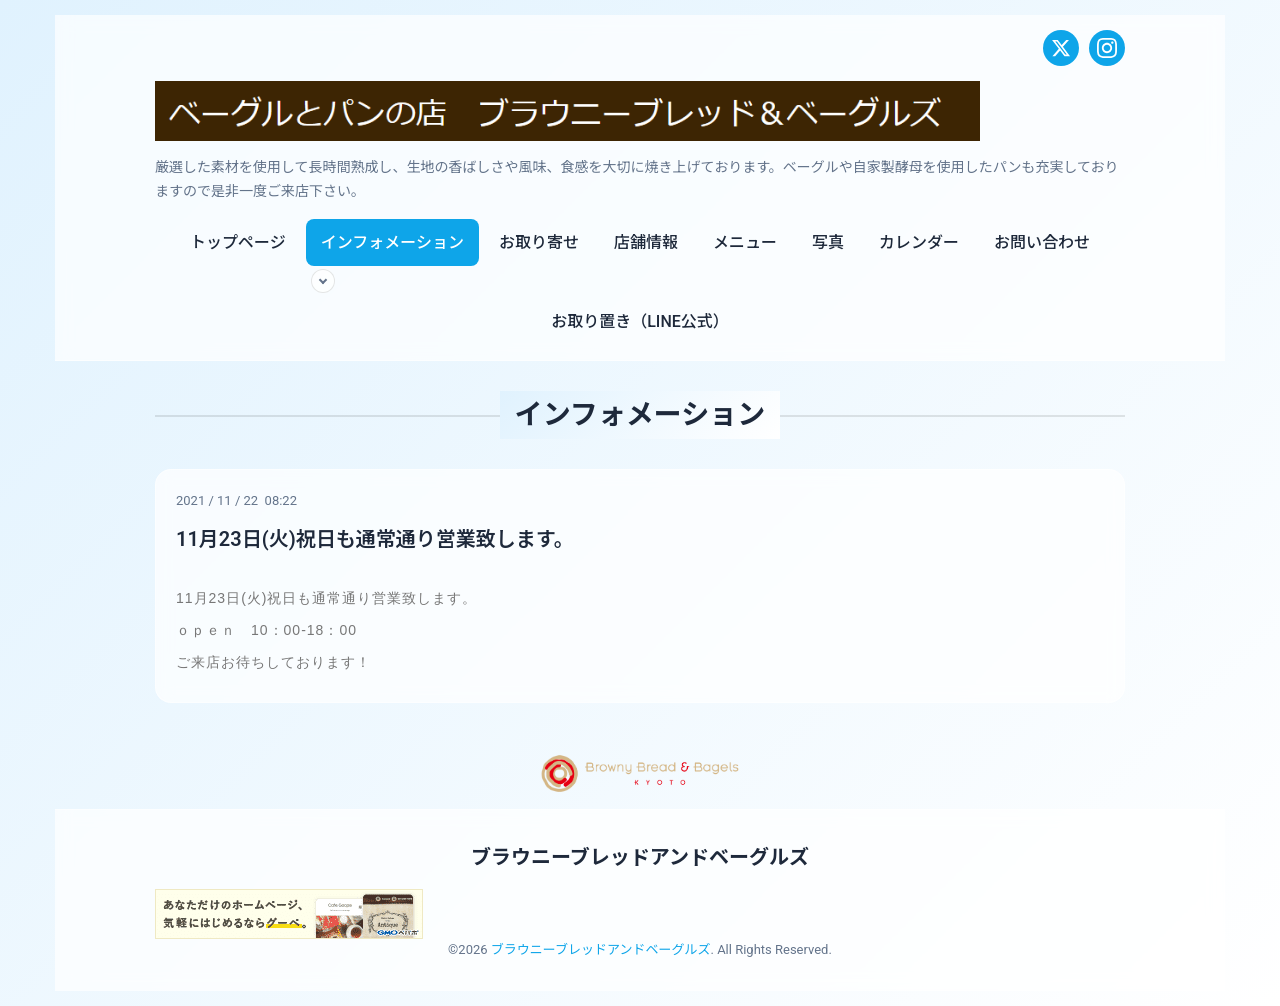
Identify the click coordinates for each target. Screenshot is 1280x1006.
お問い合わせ (1042, 242)
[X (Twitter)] (1061, 48)
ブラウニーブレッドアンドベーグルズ (640, 857)
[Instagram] (1107, 48)
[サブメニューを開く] (323, 281)
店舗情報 (646, 242)
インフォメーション (392, 242)
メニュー (745, 242)
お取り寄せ (539, 242)
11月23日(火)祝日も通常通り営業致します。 (375, 539)
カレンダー (919, 242)
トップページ (238, 242)
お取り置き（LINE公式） (640, 321)
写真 (828, 242)
